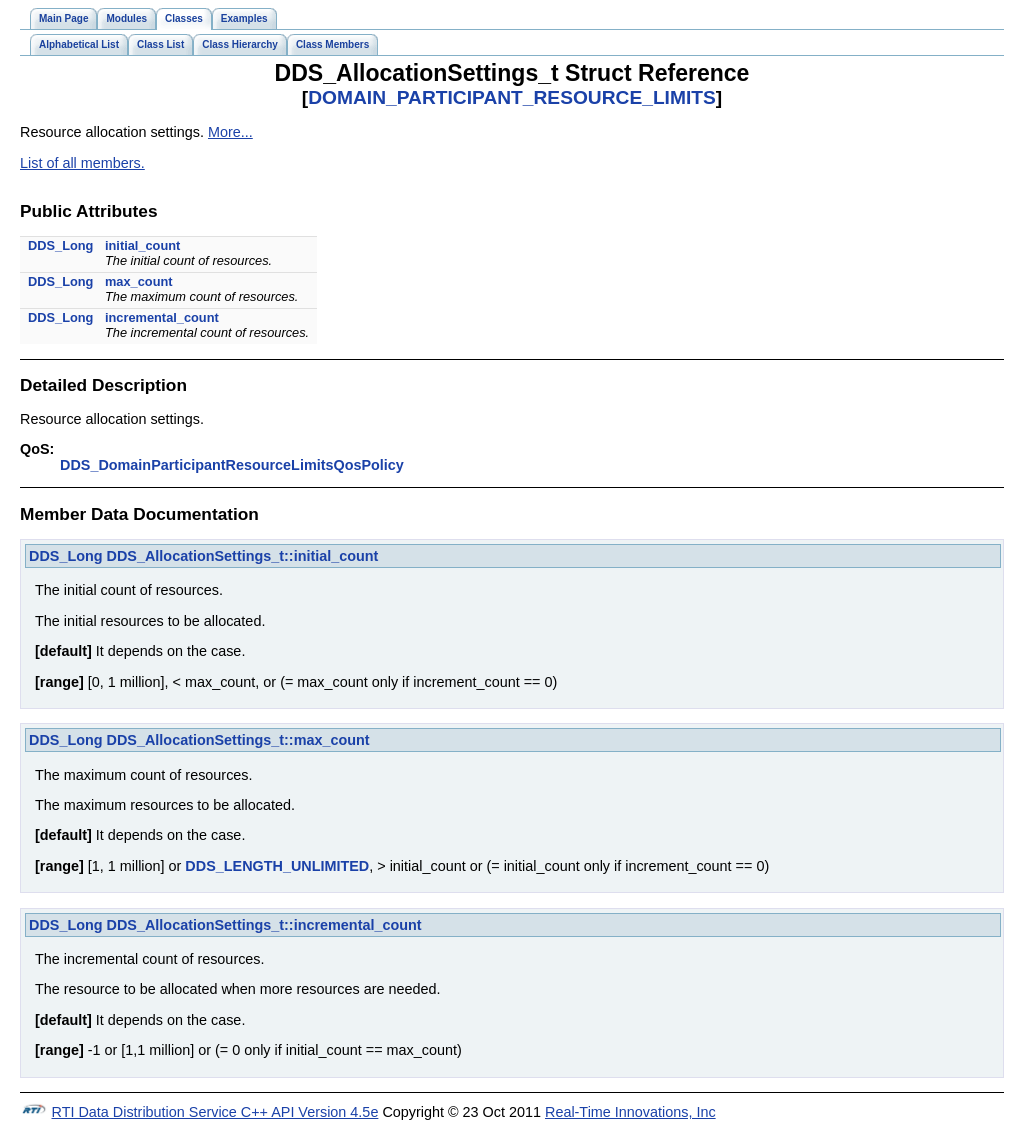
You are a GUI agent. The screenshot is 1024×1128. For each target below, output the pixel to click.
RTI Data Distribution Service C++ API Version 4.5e (215, 1112)
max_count (139, 281)
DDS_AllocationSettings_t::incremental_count (264, 925)
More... (230, 132)
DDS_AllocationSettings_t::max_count (238, 740)
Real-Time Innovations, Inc (630, 1112)
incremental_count (162, 317)
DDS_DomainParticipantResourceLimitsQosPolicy (232, 465)
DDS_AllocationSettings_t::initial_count (243, 556)
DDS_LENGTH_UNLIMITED (277, 866)
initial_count (142, 245)
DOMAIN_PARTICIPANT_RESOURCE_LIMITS (512, 97)
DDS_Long (60, 245)
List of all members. (82, 163)
